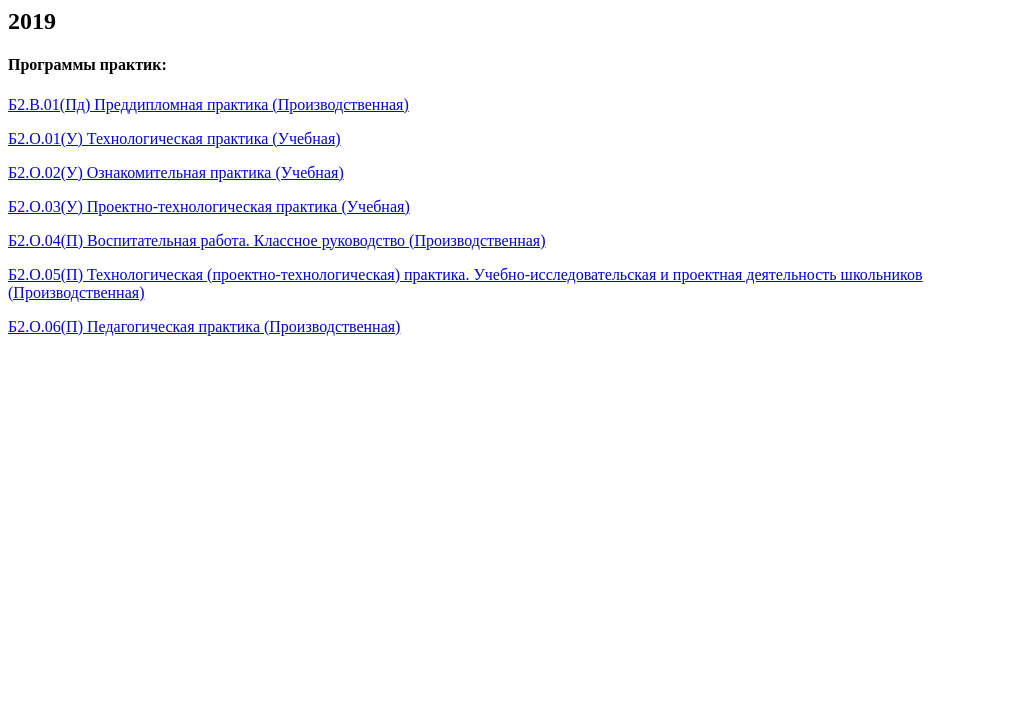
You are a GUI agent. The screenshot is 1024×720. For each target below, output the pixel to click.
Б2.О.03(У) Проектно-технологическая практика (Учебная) (209, 206)
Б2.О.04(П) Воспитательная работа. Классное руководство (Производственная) (277, 240)
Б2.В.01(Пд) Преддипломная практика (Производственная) (208, 104)
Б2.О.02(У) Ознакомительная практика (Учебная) (176, 172)
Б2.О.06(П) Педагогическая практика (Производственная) (204, 326)
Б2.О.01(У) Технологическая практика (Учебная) (174, 138)
